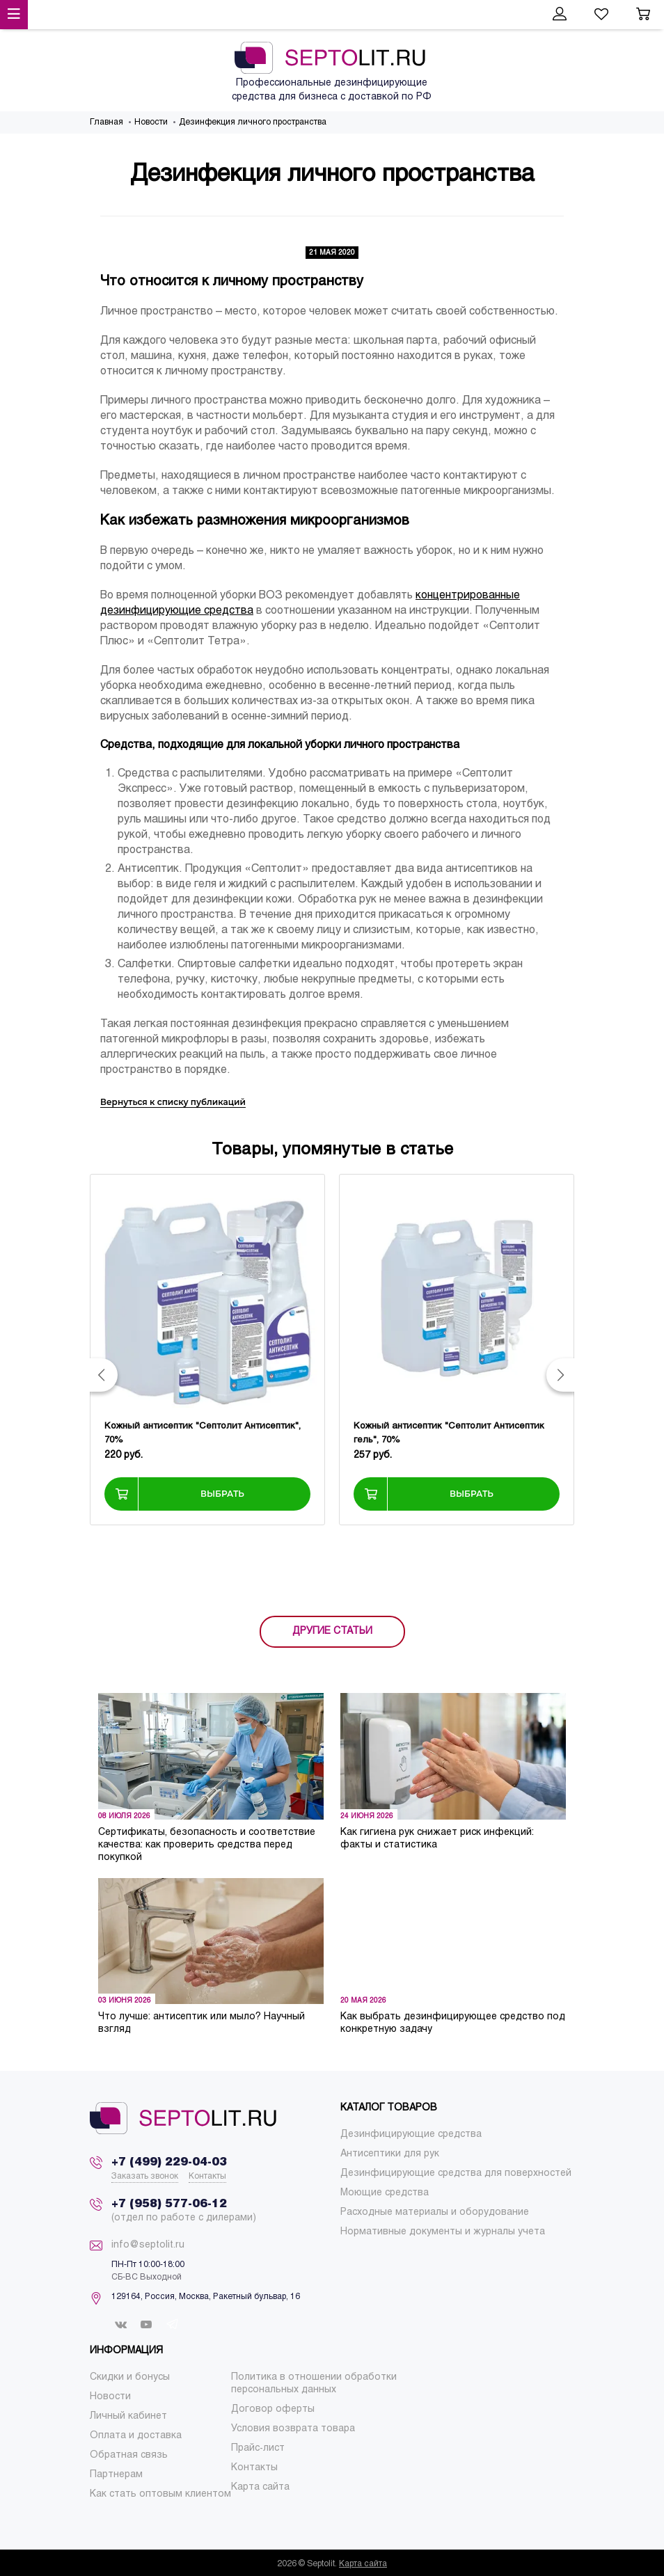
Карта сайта (363, 2564)
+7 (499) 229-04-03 (169, 2162)
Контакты (207, 2176)
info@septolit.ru (147, 2245)
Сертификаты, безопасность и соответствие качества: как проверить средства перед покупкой (206, 1845)
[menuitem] (411, 2134)
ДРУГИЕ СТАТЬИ (332, 1631)
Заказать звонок (144, 2176)
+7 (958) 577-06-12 (169, 2204)
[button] (104, 1375)
